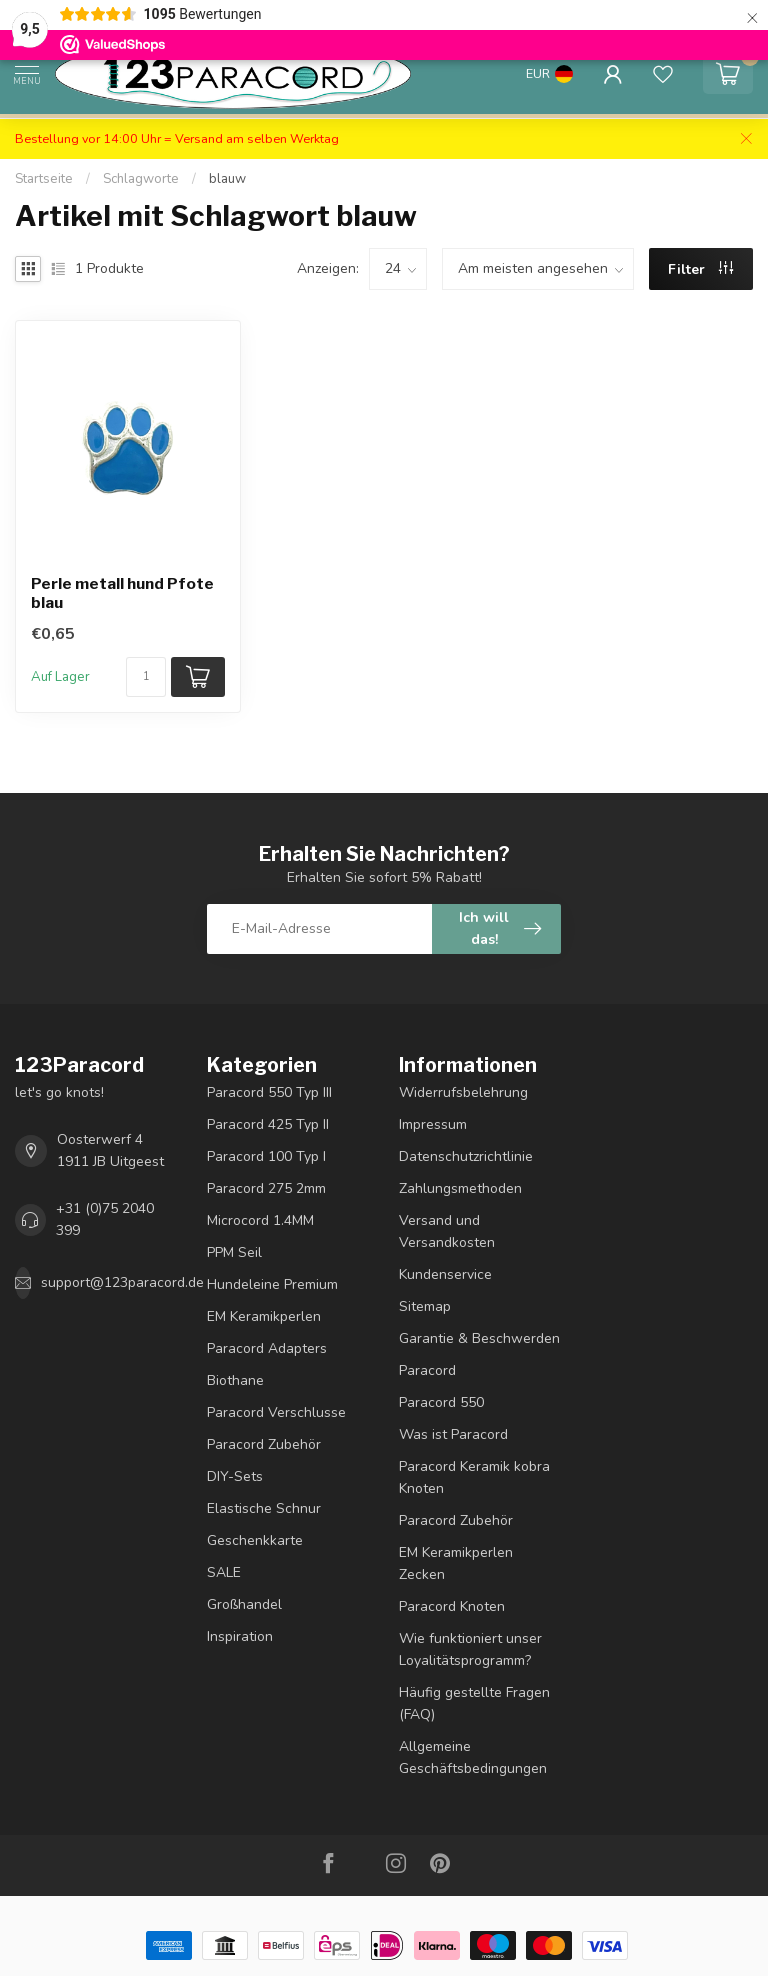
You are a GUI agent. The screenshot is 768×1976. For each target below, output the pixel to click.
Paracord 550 (441, 1402)
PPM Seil (234, 1252)
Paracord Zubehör (264, 1444)
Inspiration (240, 1636)
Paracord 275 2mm (266, 1188)
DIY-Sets (235, 1476)
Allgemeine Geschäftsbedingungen (473, 1757)
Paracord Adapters (267, 1348)
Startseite (44, 179)
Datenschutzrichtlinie (466, 1156)
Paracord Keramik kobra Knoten (474, 1477)
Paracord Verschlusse (276, 1412)
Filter (700, 269)
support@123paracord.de (122, 1282)
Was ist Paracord (453, 1434)
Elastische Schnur (264, 1508)
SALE (224, 1572)
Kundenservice (445, 1274)
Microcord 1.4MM (260, 1220)
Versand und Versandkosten (447, 1231)
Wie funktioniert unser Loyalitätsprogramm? (470, 1649)
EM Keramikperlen (264, 1316)
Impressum (433, 1124)
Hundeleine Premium (272, 1284)
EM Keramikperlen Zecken (456, 1563)
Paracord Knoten (452, 1606)
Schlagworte (141, 179)
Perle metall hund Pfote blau (122, 593)
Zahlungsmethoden (460, 1188)
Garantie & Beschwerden (479, 1338)
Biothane (235, 1380)
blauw (227, 179)
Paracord (427, 1370)
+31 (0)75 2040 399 (105, 1219)
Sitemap (425, 1306)
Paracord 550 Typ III (269, 1092)
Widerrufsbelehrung (463, 1092)
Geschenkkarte (255, 1540)
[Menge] (146, 677)
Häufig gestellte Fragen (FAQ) (474, 1703)
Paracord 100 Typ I (266, 1156)
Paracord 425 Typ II (268, 1124)
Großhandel (244, 1604)
